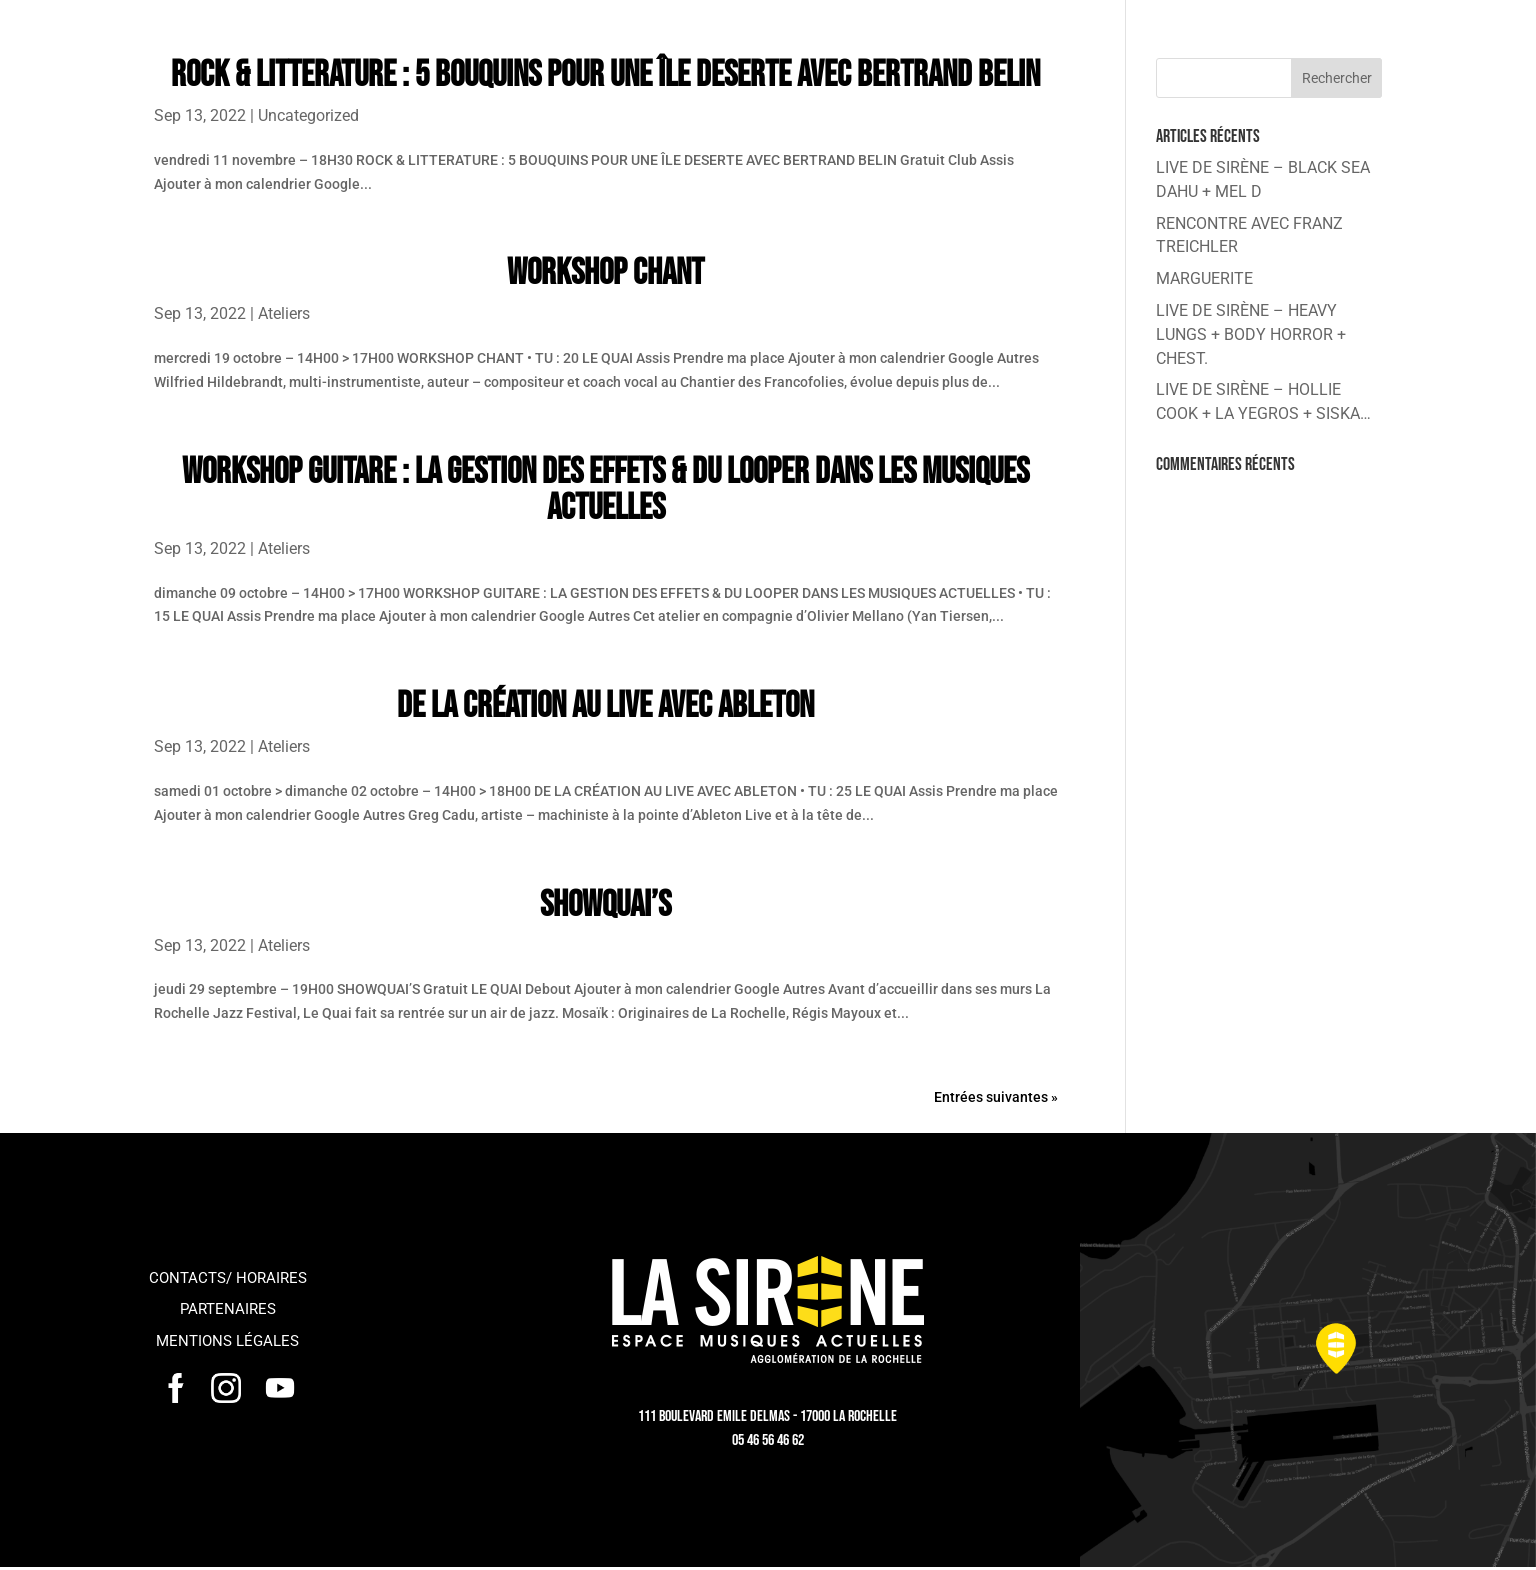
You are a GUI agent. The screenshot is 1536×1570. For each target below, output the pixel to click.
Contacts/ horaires (228, 1278)
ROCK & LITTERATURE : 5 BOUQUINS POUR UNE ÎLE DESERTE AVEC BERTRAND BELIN (605, 75)
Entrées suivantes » (996, 1097)
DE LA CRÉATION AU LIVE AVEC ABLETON (605, 706)
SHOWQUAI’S (605, 905)
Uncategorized (308, 115)
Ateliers (284, 313)
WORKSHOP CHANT (605, 273)
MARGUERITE (1204, 278)
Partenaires (228, 1309)
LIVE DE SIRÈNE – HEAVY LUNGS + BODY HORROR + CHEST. (1251, 334)
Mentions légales (227, 1341)
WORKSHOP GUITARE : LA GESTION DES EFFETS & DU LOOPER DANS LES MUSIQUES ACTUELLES (605, 490)
